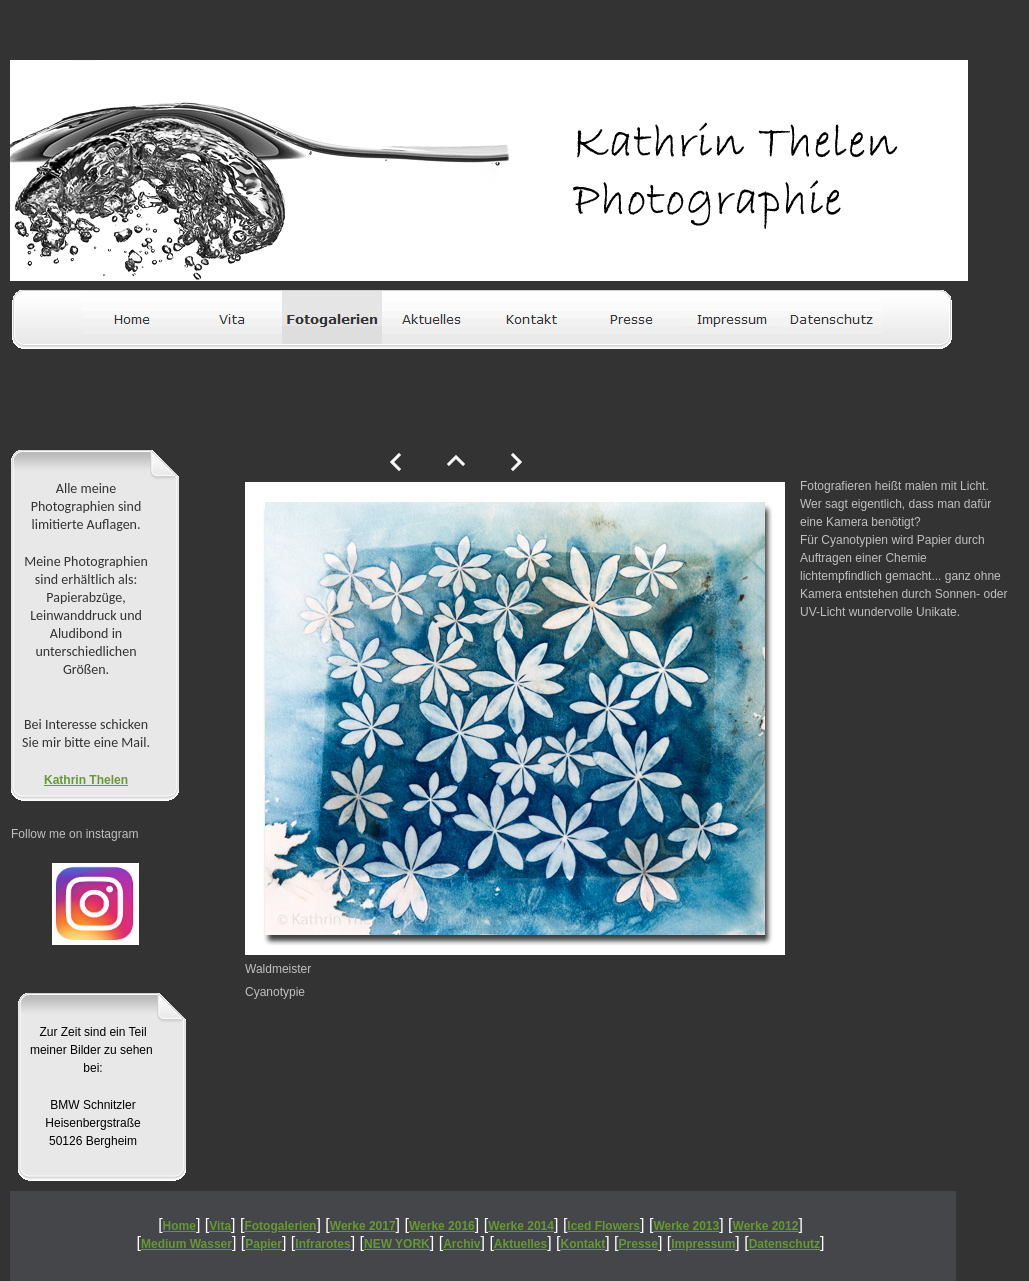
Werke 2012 (766, 1226)
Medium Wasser (186, 1244)
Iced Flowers (603, 1226)
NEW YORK (397, 1244)
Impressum (703, 1244)
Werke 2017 (363, 1226)
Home (179, 1226)
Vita (220, 1226)
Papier (263, 1244)
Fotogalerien (280, 1226)
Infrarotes (322, 1244)
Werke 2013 (686, 1226)
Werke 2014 (521, 1226)
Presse (638, 1244)
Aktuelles (520, 1244)
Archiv (461, 1244)
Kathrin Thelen (86, 780)
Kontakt (583, 1244)
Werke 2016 (442, 1226)
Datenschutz (784, 1244)
